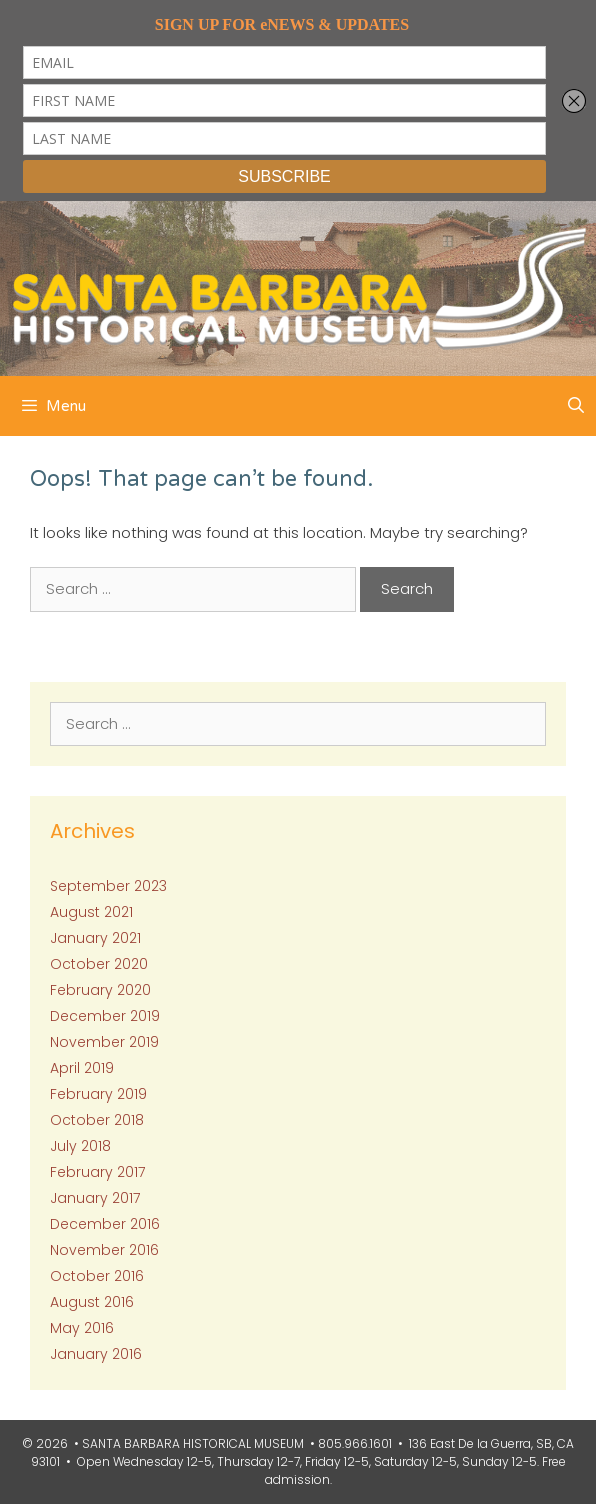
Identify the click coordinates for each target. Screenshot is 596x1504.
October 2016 (97, 1276)
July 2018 (80, 1146)
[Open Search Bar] (575, 406)
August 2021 (91, 912)
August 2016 (92, 1302)
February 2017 (97, 1172)
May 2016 (82, 1328)
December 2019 (105, 1016)
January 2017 (95, 1198)
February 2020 (100, 990)
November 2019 (104, 1042)
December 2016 (105, 1224)
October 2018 (97, 1120)
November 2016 (104, 1250)
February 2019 (98, 1094)
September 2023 (108, 886)
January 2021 (95, 938)
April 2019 (82, 1068)
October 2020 (99, 964)
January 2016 (96, 1354)
